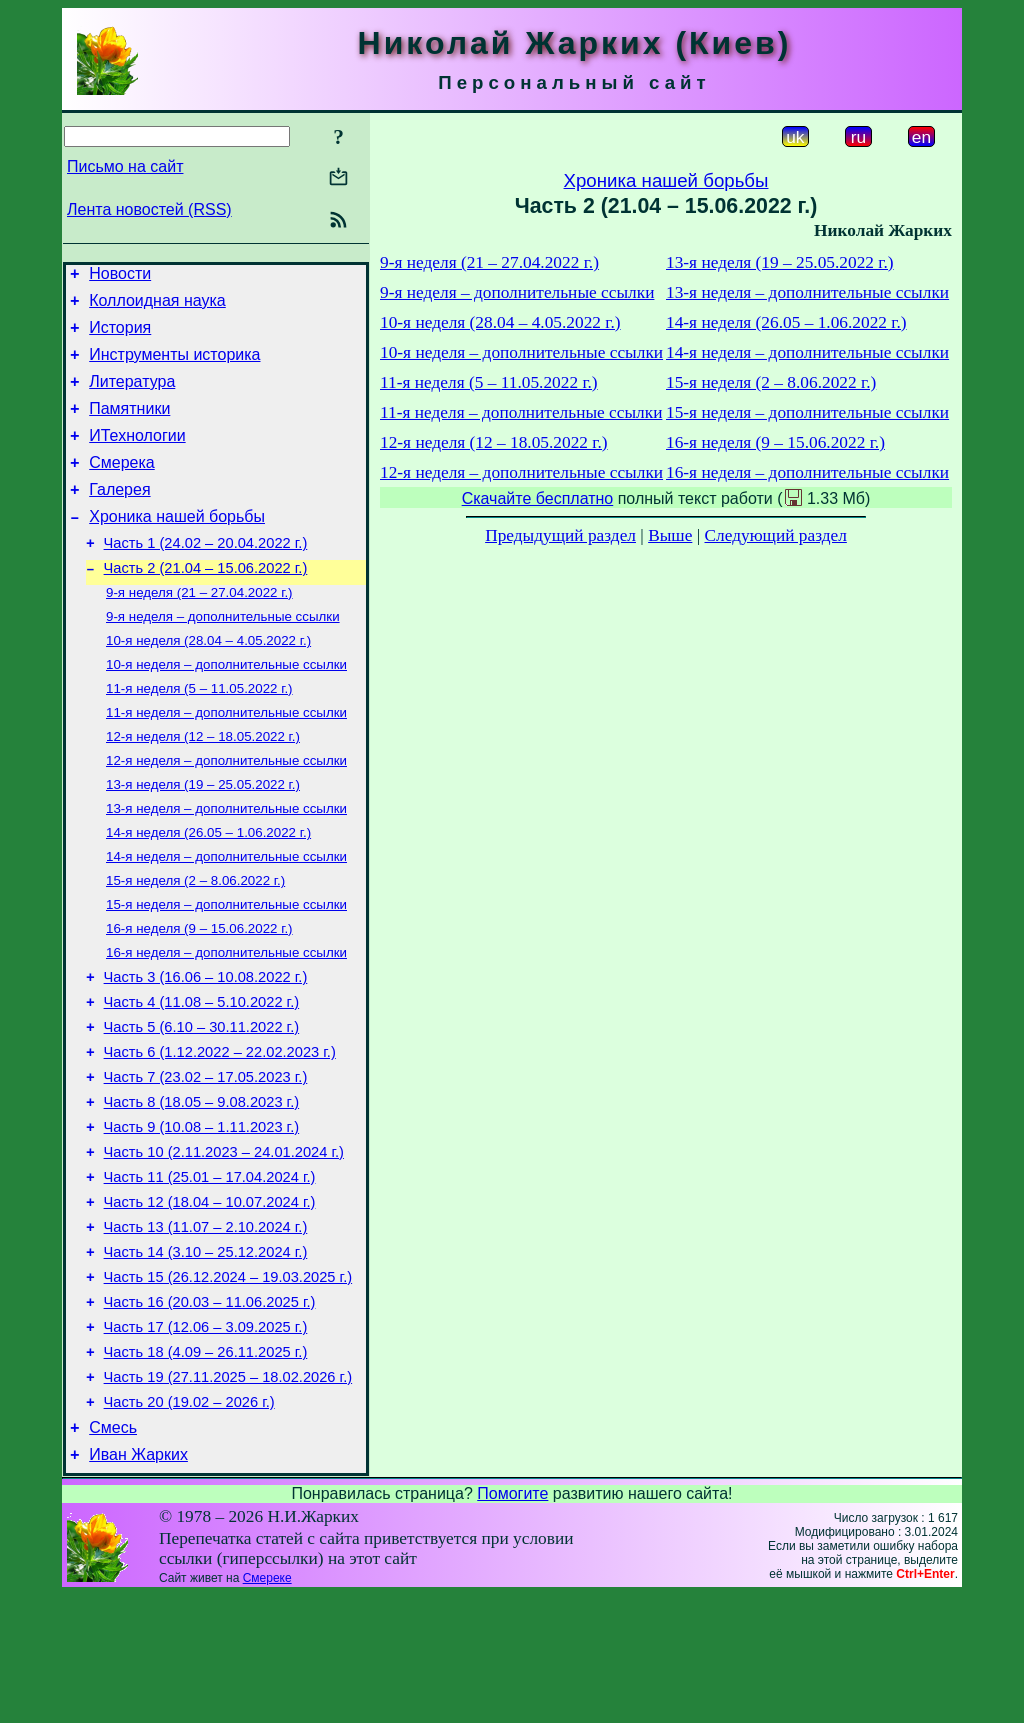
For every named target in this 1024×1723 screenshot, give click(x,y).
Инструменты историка (174, 366)
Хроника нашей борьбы (177, 546)
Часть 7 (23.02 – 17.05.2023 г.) (206, 1160)
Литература (132, 396)
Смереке (267, 1706)
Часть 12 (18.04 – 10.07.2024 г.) (210, 1300)
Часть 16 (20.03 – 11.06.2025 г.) (210, 1412)
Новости (120, 276)
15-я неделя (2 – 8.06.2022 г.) (195, 942)
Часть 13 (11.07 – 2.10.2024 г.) (206, 1328)
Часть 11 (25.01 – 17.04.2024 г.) (210, 1272)
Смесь (113, 1552)
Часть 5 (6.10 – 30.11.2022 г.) (202, 1104)
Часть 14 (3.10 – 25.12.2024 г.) (206, 1356)
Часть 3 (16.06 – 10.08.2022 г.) (206, 1048)
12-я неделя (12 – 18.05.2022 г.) (203, 786)
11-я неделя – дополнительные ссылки (226, 760)
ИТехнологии (137, 456)
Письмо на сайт (125, 166)
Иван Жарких (138, 1582)
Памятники (129, 426)
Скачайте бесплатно (538, 498)
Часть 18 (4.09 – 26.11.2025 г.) (206, 1468)
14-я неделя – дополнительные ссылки (226, 916)
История (120, 336)
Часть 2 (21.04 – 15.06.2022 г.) (206, 604)
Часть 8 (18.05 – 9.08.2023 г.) (202, 1188)
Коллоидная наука (157, 306)
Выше (670, 535)
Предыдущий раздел (560, 535)
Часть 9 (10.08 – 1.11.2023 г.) (202, 1216)
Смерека (122, 486)
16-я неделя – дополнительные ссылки (226, 1020)
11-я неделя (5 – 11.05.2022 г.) (199, 734)
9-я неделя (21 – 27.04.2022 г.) (199, 630)
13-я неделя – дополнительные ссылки (226, 864)
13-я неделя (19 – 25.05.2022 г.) (203, 838)
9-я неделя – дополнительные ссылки (223, 656)
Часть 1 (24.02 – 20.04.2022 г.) (206, 576)
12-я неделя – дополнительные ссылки (226, 812)
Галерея (119, 516)
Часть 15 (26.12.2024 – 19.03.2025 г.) (228, 1384)
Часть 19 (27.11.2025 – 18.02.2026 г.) (228, 1496)
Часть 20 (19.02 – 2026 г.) (189, 1524)
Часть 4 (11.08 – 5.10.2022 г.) (202, 1076)
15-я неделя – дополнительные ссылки (226, 968)
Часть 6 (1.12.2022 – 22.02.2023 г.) (220, 1132)
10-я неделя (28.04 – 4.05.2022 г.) (208, 682)
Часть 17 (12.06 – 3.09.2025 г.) (206, 1440)
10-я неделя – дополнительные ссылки (226, 708)
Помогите (512, 1621)
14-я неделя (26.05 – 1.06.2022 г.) (208, 890)
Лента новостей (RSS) (149, 209)
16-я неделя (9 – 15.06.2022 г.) (199, 994)
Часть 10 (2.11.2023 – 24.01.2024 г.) (224, 1244)
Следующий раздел (776, 535)
